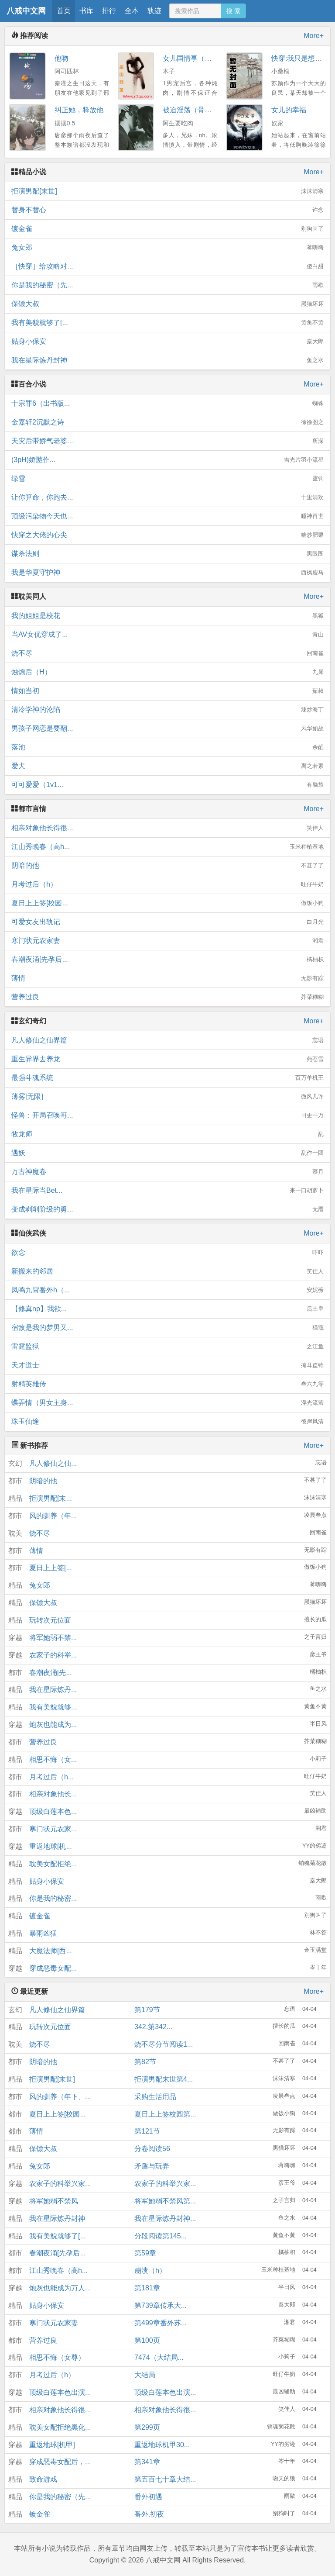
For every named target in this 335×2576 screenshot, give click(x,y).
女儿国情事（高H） (193, 58)
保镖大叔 (167, 304)
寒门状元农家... (53, 1829)
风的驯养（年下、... (60, 2096)
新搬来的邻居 (167, 1271)
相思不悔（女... (53, 1759)
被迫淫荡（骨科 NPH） (199, 110)
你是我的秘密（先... (167, 285)
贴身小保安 (167, 341)
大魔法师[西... (50, 1950)
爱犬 (167, 766)
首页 (64, 10)
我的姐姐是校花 (167, 616)
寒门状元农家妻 (167, 941)
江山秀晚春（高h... (167, 847)
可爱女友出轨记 (167, 922)
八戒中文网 (26, 11)
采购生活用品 (155, 2096)
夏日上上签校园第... (165, 2114)
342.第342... (153, 2026)
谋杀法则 (167, 554)
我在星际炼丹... (53, 1689)
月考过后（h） (167, 884)
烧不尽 (167, 653)
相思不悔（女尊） (57, 2357)
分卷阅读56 (152, 2148)
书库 (86, 10)
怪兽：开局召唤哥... (167, 1115)
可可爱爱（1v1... (167, 785)
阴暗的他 (167, 865)
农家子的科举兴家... (60, 2183)
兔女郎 (167, 247)
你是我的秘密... (53, 1898)
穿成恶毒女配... (53, 1968)
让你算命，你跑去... (167, 497)
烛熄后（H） (167, 672)
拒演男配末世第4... (163, 2079)
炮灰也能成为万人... (60, 2288)
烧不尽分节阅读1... (163, 2044)
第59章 (145, 2253)
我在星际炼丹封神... (165, 2218)
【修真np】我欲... (167, 1309)
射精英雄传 (167, 1384)
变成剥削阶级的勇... (167, 1209)
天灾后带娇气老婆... (167, 441)
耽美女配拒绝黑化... (60, 2427)
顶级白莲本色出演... (60, 2392)
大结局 (144, 2375)
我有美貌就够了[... (167, 323)
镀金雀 (167, 229)
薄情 (167, 978)
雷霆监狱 (167, 1346)
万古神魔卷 (167, 1172)
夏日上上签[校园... (167, 903)
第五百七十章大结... (165, 2479)
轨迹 (154, 10)
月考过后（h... (51, 1777)
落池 (167, 747)
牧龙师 (167, 1134)
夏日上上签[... (50, 1567)
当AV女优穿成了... (167, 634)
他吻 (61, 58)
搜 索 (233, 10)
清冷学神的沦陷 (167, 710)
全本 (132, 10)
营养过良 (167, 997)
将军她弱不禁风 (53, 2201)
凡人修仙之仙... (53, 1463)
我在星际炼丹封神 (167, 360)
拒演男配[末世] (167, 191)
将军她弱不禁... (53, 1637)
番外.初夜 (149, 2514)
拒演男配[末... (50, 1498)
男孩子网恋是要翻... (167, 728)
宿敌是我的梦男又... (167, 1328)
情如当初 (167, 691)
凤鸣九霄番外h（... (167, 1290)
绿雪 (167, 478)
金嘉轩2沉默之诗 (167, 422)
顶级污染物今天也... (167, 516)
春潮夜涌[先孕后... (167, 959)
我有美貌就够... (53, 1707)
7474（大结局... (159, 2357)
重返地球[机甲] (52, 2444)
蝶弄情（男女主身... (167, 1403)
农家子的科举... (53, 1655)
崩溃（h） (150, 2270)
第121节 (147, 2131)
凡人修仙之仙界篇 (167, 1040)
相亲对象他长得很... (167, 828)
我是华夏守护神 (167, 572)
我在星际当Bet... (167, 1190)
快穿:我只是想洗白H (302, 58)
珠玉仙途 (167, 1421)
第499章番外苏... (160, 2323)
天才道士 (167, 1365)
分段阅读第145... (160, 2236)
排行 (109, 10)
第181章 (147, 2288)
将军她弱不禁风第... (165, 2201)
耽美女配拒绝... (53, 1864)
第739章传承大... (160, 2305)
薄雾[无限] (167, 1097)
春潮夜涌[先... (50, 1672)
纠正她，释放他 (79, 110)
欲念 (167, 1252)
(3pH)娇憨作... (167, 460)
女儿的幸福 (288, 110)
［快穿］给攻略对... (167, 266)
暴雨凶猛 (43, 1933)
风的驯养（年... (53, 1515)
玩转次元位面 (50, 1620)
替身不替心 (167, 210)
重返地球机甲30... (162, 2444)
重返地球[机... (50, 1846)
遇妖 (167, 1153)
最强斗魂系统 (167, 1078)
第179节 (147, 2009)
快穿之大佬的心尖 (167, 535)
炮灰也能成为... (53, 1724)
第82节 (145, 2061)
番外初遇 (148, 2496)
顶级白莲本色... (53, 1811)
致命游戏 (43, 2479)
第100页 (147, 2340)
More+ (314, 35)
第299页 (147, 2427)
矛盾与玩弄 (151, 2166)
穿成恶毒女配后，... (60, 2462)
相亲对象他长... (53, 1794)
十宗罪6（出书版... (167, 403)
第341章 (147, 2462)
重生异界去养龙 (167, 1059)
